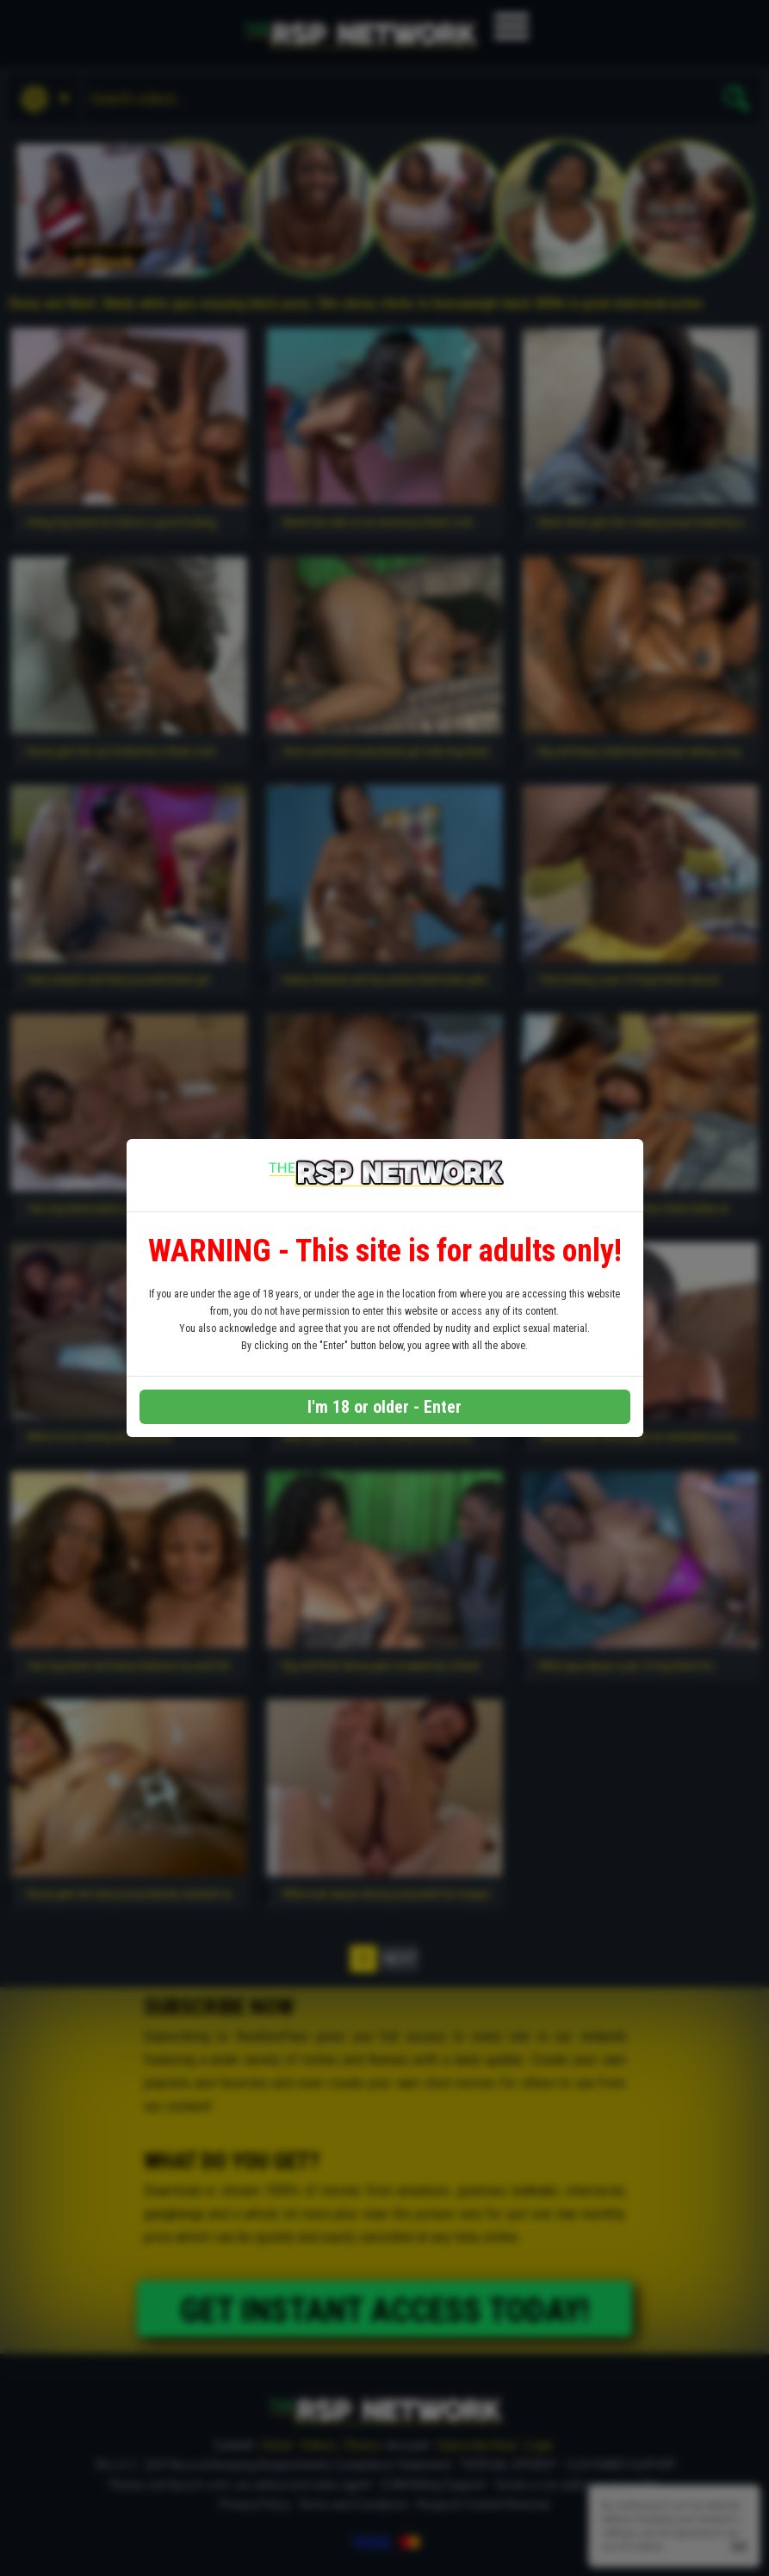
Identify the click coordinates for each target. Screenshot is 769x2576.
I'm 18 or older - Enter (384, 1406)
